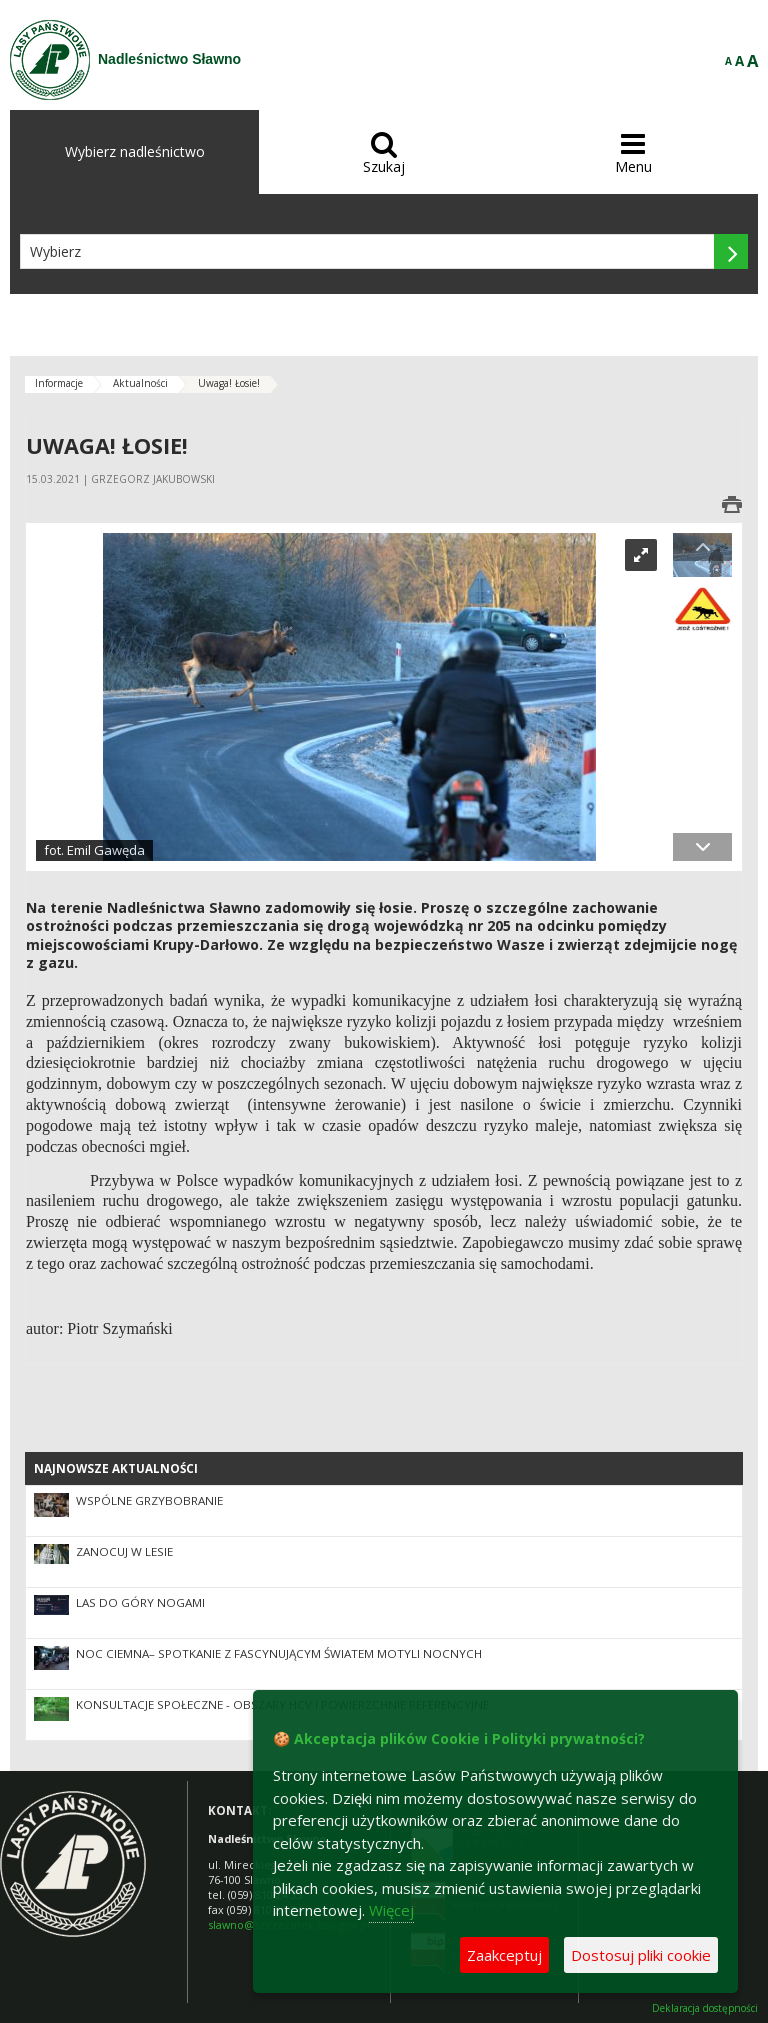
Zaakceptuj (504, 1955)
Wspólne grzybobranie (149, 1500)
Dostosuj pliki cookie (641, 1955)
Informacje (59, 383)
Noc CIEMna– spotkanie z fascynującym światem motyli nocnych (279, 1653)
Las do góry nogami (140, 1602)
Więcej (391, 1910)
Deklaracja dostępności (705, 2008)
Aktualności (140, 383)
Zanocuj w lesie (124, 1551)
